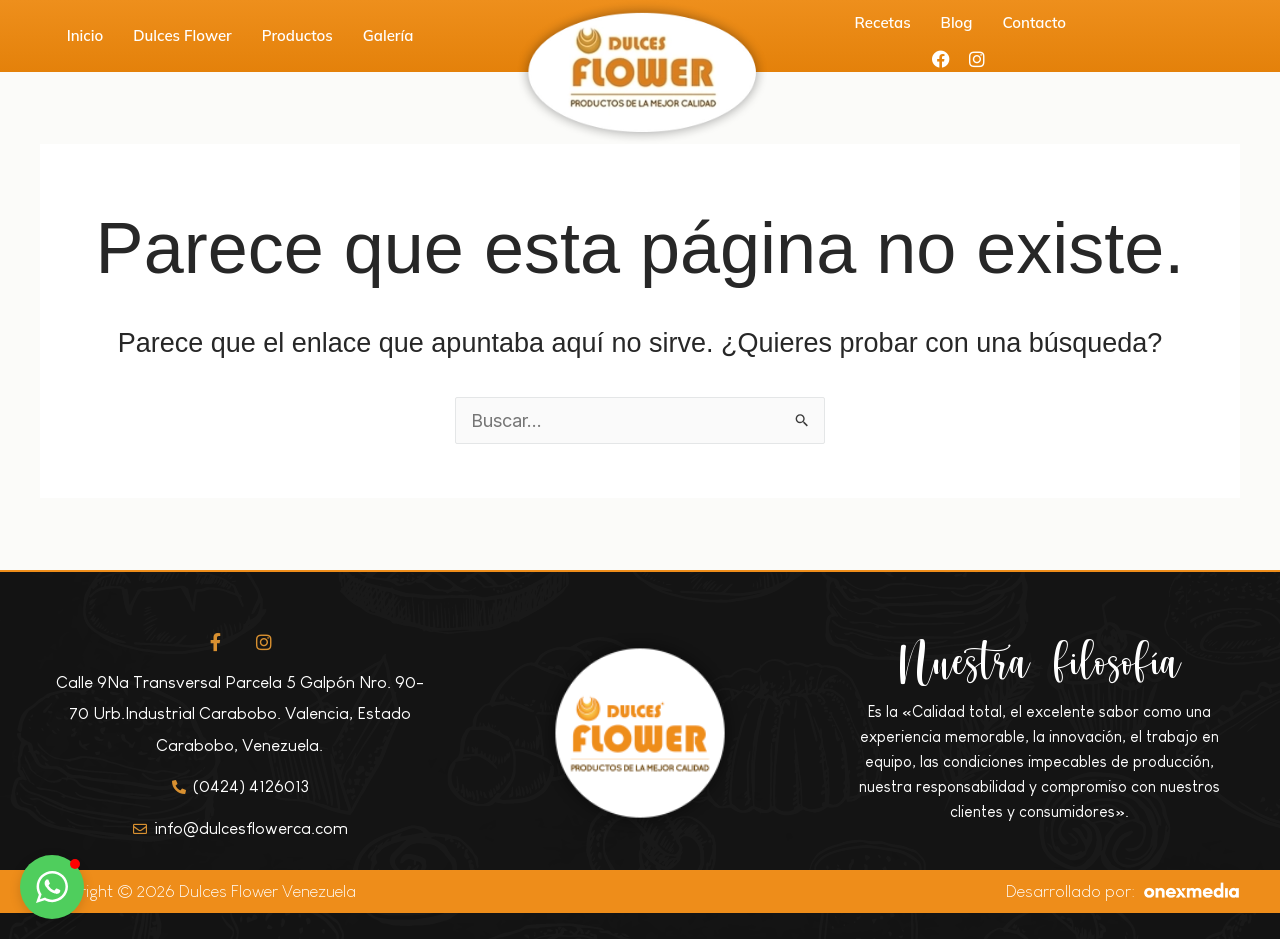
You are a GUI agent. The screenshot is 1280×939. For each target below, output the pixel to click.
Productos (297, 35)
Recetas (883, 22)
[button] (52, 887)
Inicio (85, 35)
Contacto (1035, 22)
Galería (388, 35)
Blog (957, 22)
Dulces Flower (182, 35)
